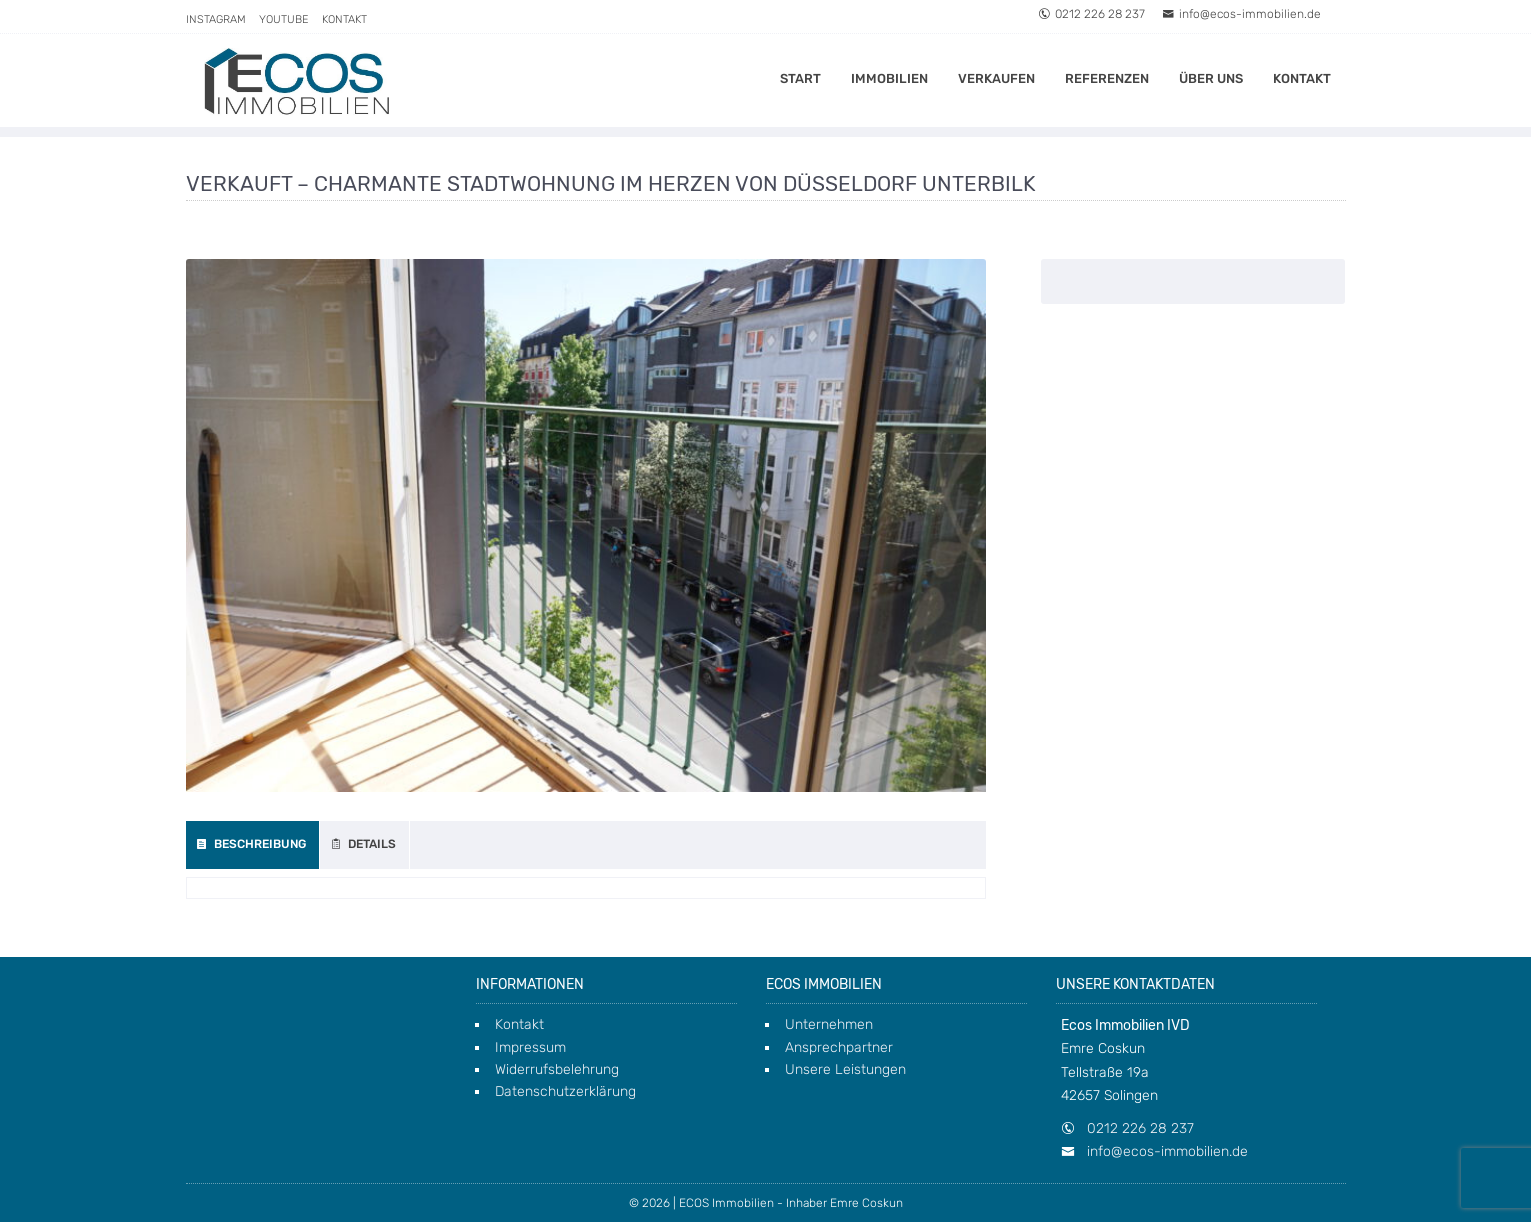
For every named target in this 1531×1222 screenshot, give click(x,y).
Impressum (530, 1047)
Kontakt (344, 19)
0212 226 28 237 (1091, 14)
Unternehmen (829, 1024)
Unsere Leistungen (845, 1069)
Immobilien (889, 78)
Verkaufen (996, 78)
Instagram (216, 19)
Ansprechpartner (839, 1047)
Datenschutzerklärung (565, 1091)
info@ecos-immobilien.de (1241, 14)
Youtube (284, 19)
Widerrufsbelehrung (557, 1069)
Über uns (1211, 78)
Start (800, 78)
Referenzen (1107, 78)
